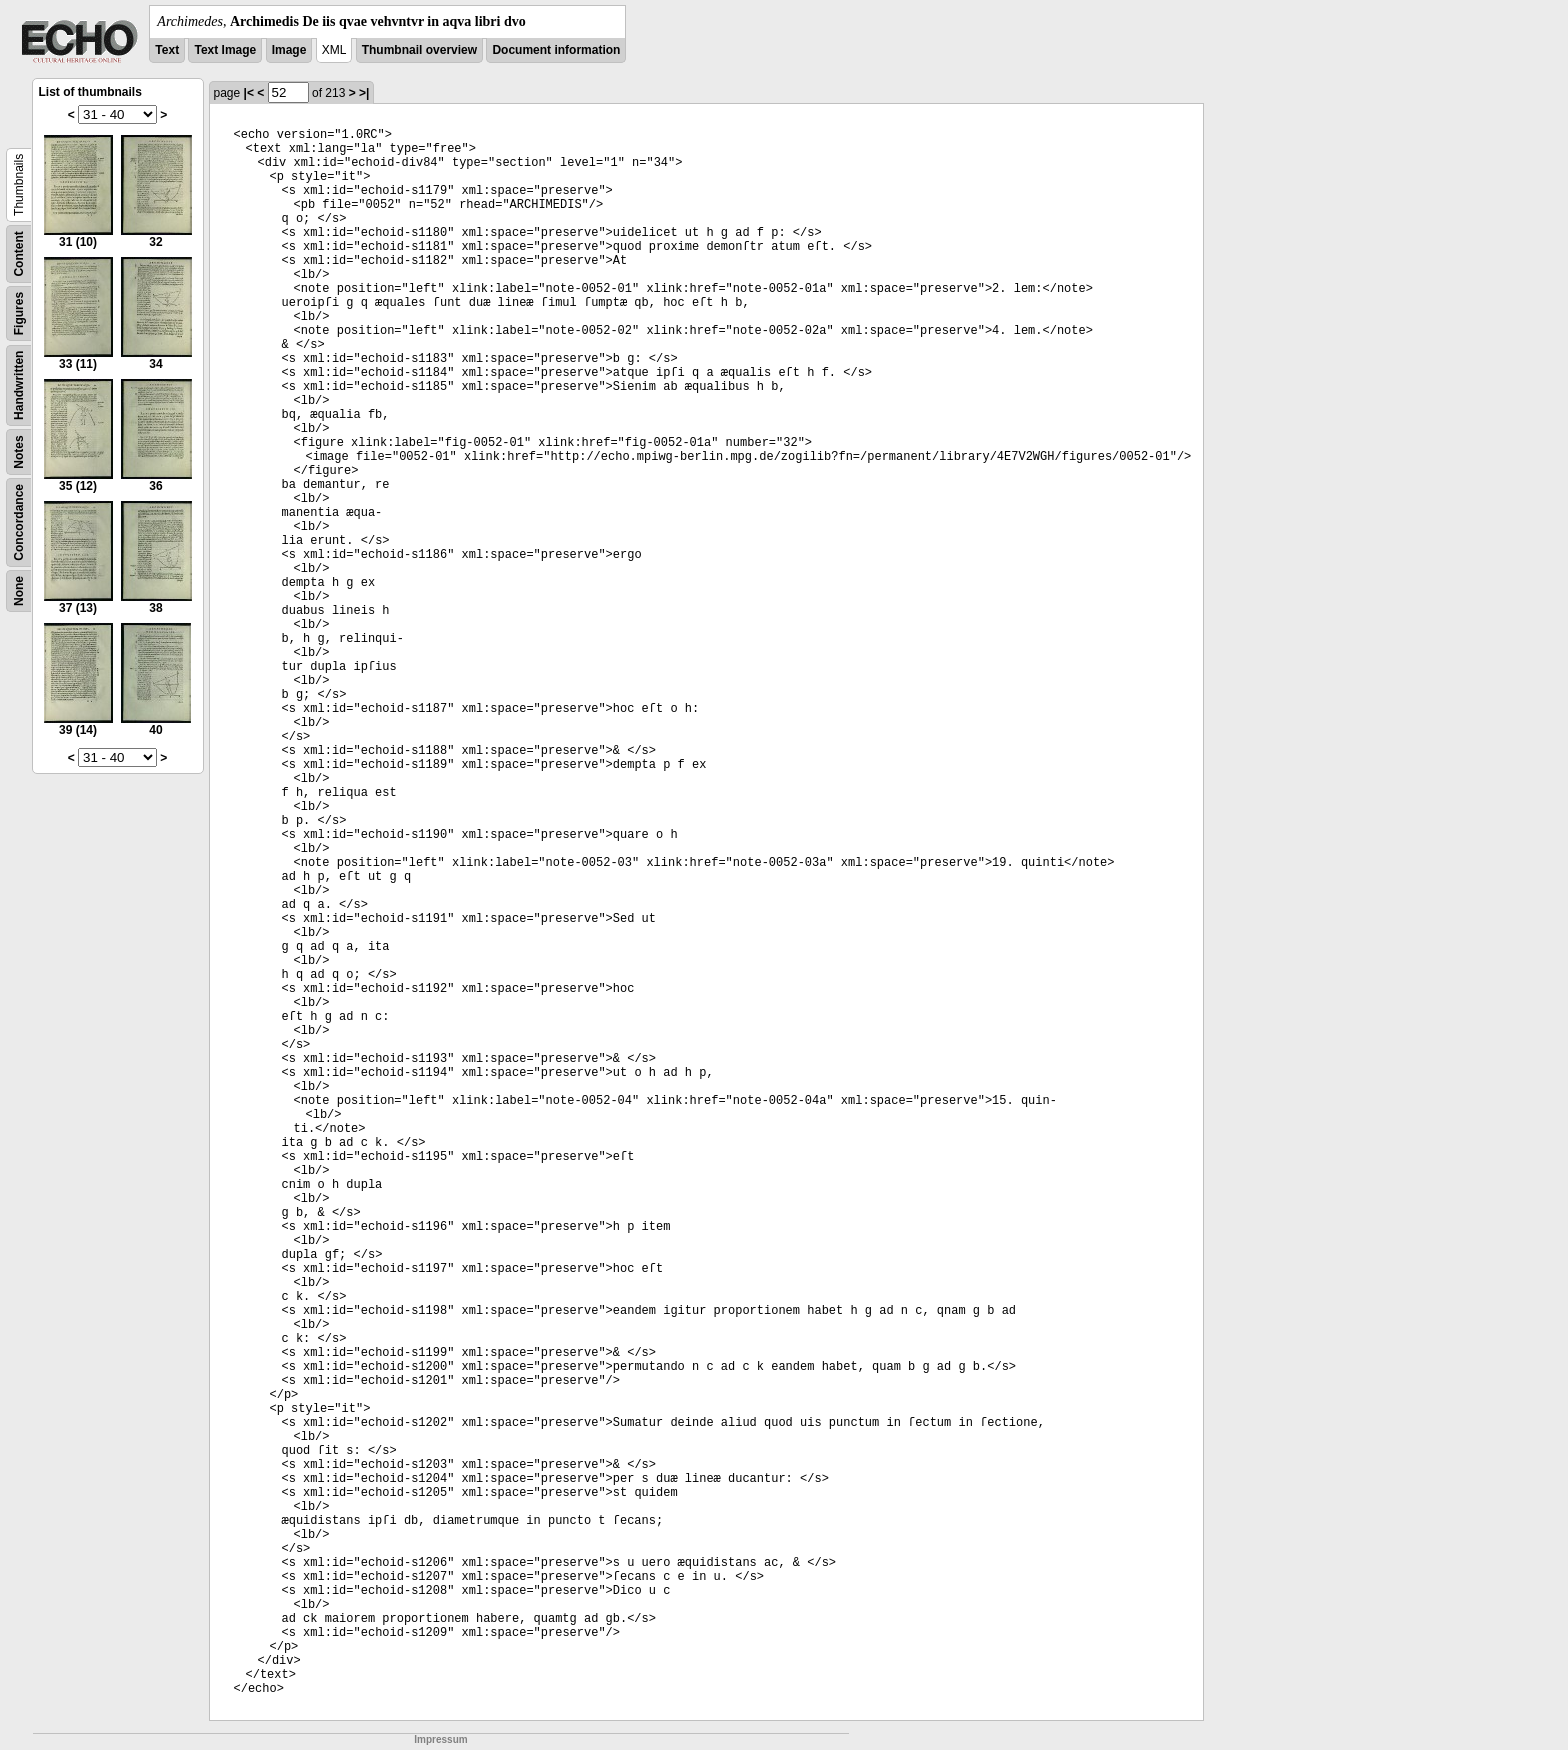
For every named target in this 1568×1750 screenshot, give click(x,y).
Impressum (440, 1739)
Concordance (19, 522)
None (19, 591)
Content (19, 253)
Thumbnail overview (419, 50)
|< (249, 93)
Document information (556, 50)
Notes (19, 451)
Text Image (225, 50)
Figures (19, 313)
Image (289, 50)
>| (364, 93)
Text (167, 50)
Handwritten (19, 385)
